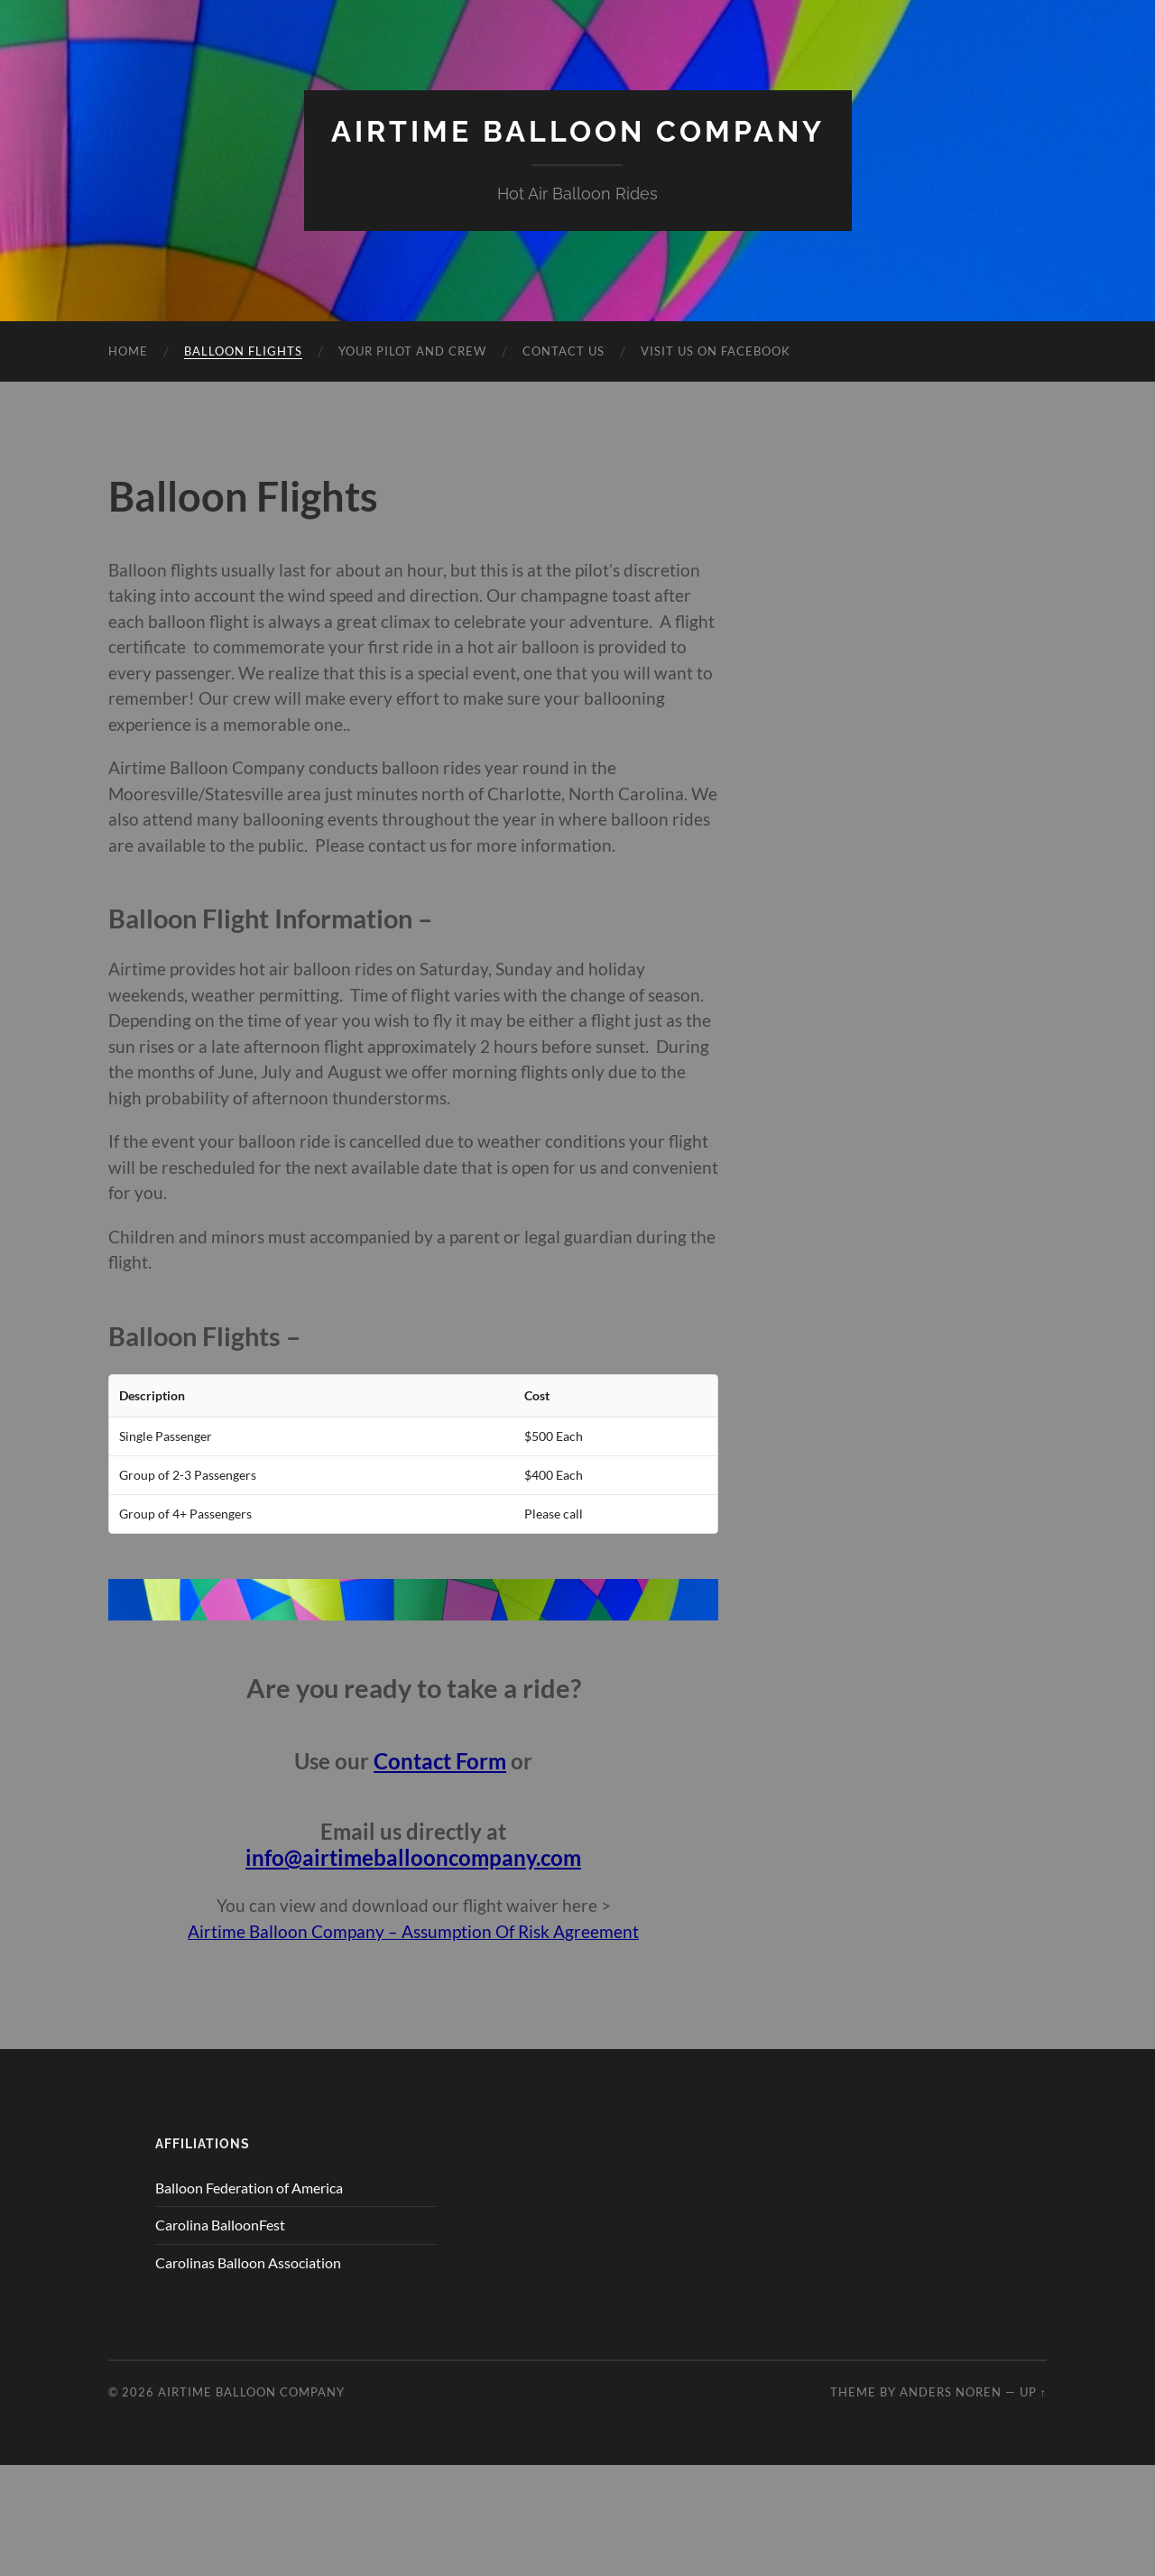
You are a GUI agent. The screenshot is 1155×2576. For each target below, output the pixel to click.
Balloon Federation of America (249, 2187)
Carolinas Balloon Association (248, 2262)
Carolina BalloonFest (220, 2224)
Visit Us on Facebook (715, 351)
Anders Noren (951, 2392)
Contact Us (563, 351)
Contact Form (440, 1761)
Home (128, 351)
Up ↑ (1033, 2392)
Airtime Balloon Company (578, 131)
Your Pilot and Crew (412, 351)
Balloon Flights (243, 351)
